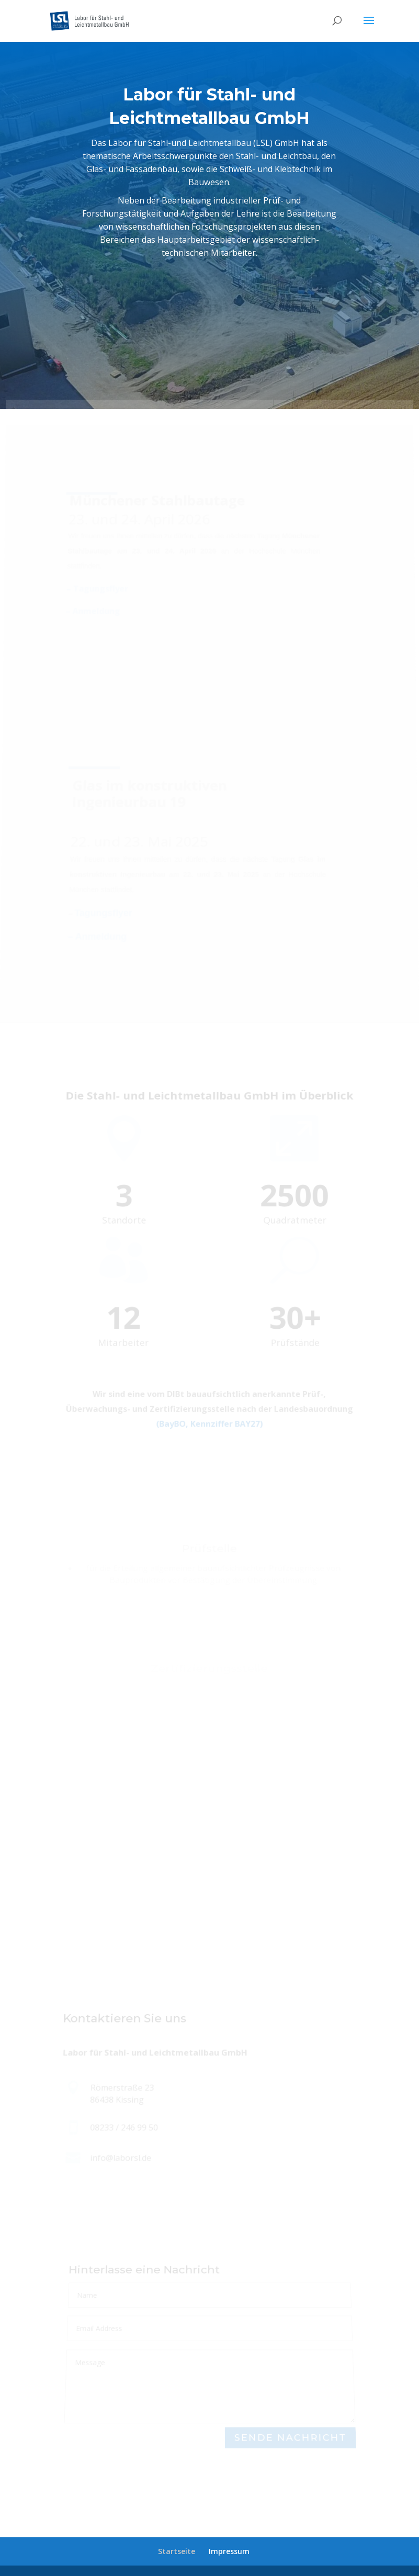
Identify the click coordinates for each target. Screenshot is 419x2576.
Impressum (229, 2551)
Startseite (176, 2551)
